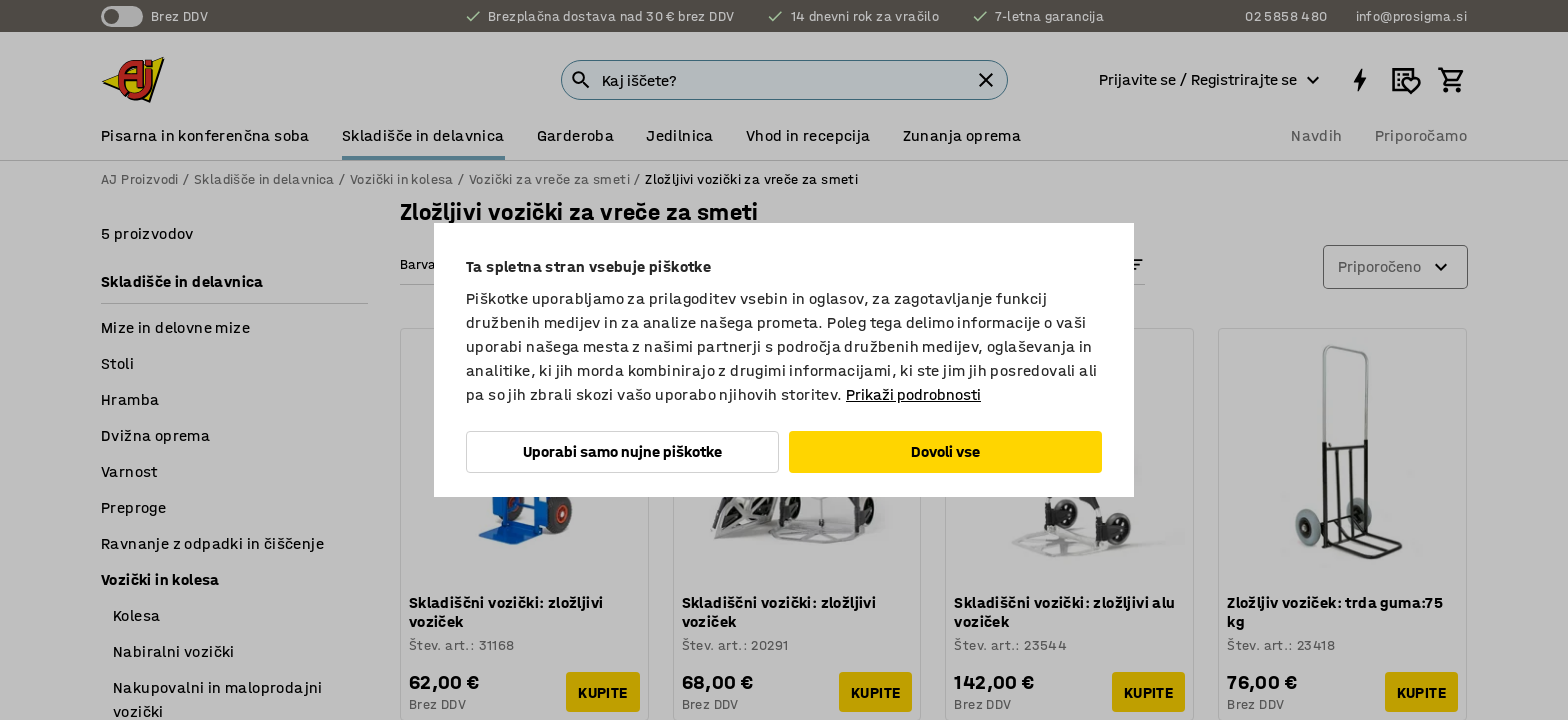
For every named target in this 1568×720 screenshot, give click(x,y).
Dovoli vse (945, 451)
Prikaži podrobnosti (913, 394)
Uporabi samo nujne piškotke (622, 451)
